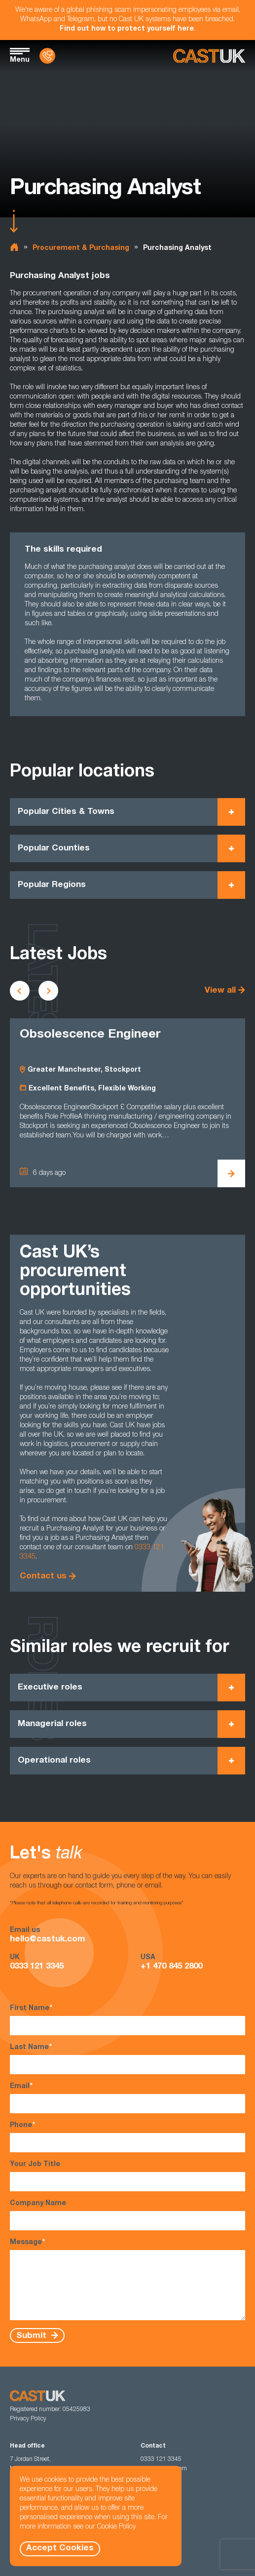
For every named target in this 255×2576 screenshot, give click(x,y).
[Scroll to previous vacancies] (20, 991)
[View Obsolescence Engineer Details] (231, 1173)
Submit (32, 2336)
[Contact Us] (47, 56)
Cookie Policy (116, 2527)
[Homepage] (209, 56)
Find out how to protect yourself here (127, 29)
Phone (127, 2136)
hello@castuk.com (47, 1939)
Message (127, 2279)
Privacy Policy (28, 2419)
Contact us (43, 1576)
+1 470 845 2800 (171, 1967)
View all (220, 991)
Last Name (127, 2058)
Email (127, 2097)
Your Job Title (127, 2176)
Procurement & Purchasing (81, 248)
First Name (127, 2019)
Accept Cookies (60, 2548)
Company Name (127, 2215)
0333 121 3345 (37, 1967)
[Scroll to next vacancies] (48, 991)
